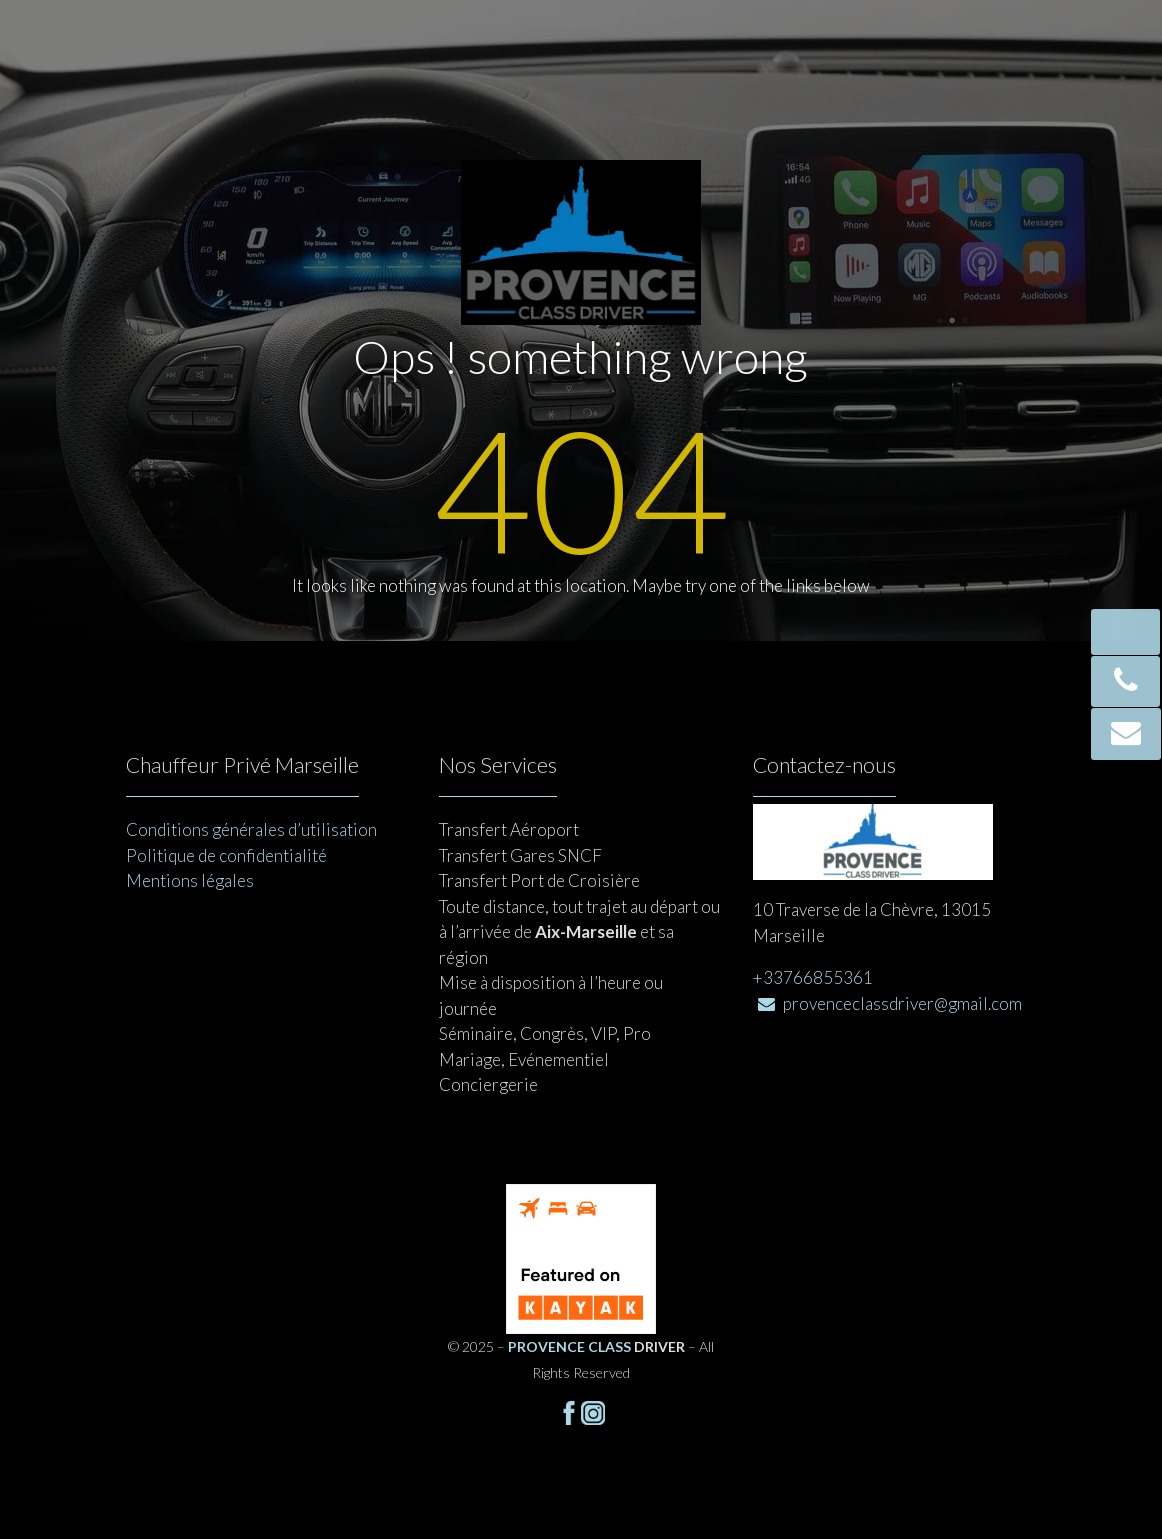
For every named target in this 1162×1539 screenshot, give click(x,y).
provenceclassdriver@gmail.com (890, 1003)
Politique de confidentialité (226, 855)
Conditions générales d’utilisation (251, 829)
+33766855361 (813, 977)
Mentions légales (190, 880)
